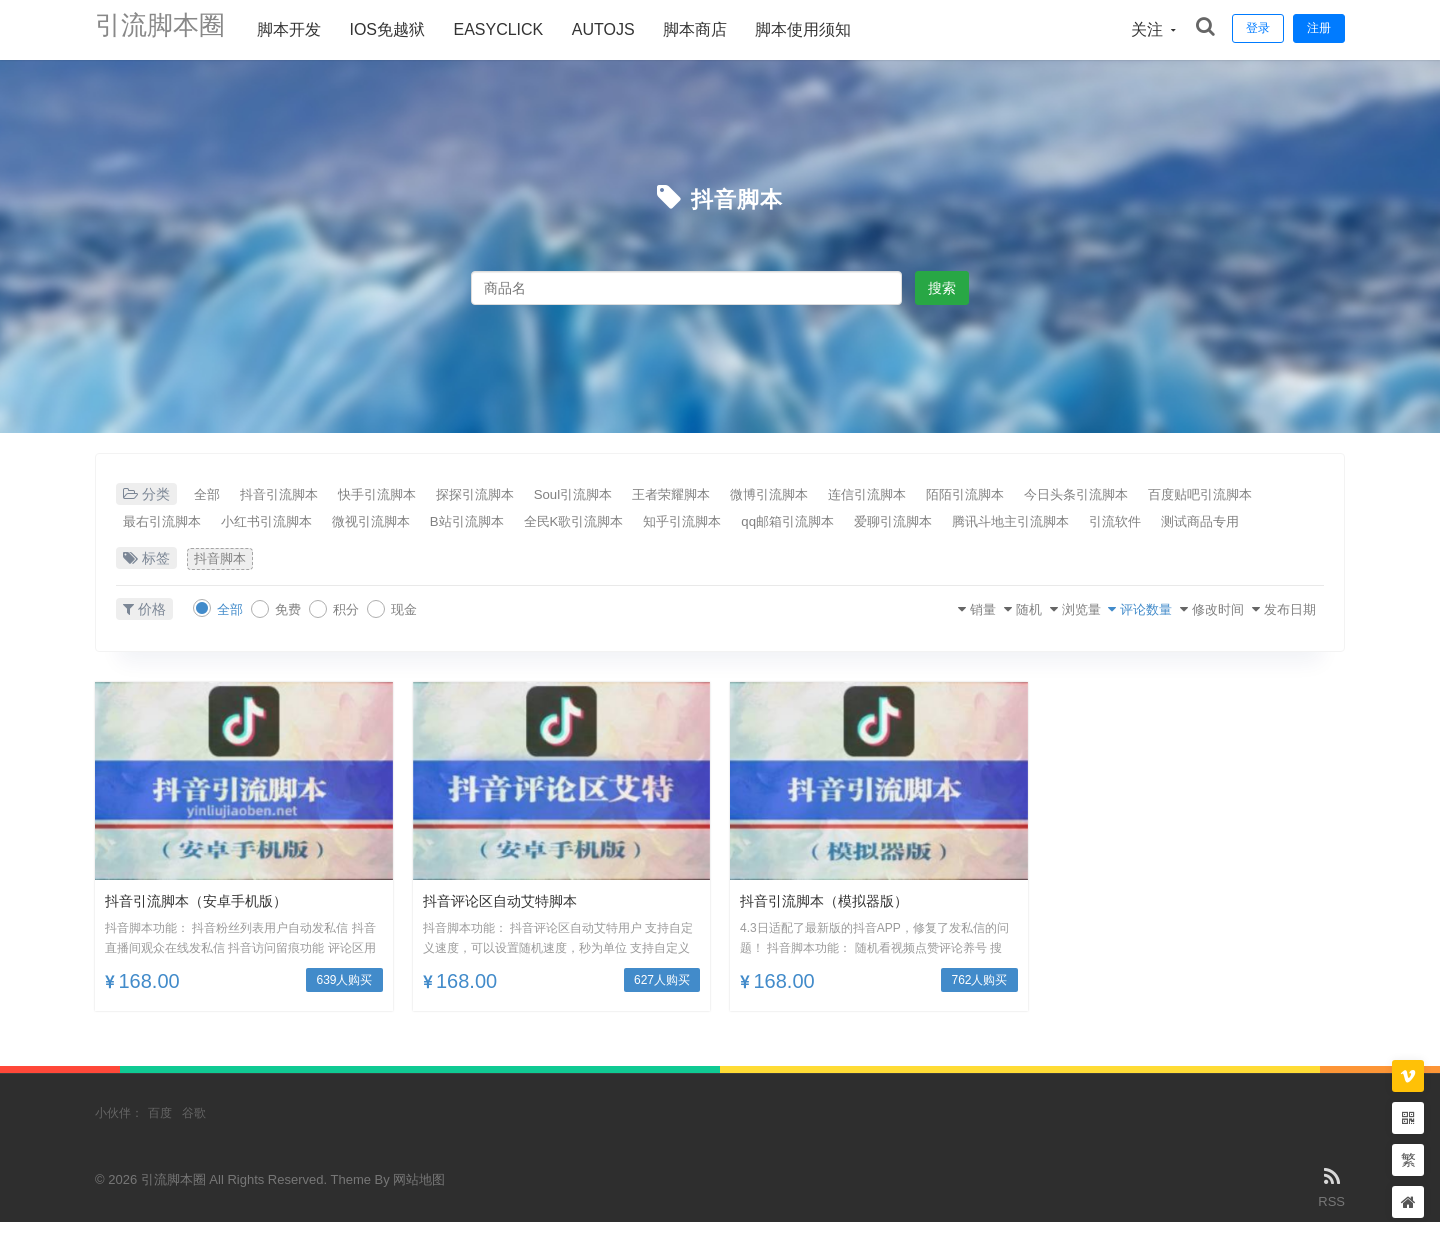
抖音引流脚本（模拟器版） (836, 932)
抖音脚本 (737, 197)
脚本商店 (715, 29)
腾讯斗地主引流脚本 (190, 551)
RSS (1331, 1217)
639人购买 (344, 1012)
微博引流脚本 (880, 495)
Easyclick (518, 29)
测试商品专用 (415, 551)
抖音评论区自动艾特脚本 (511, 932)
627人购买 (662, 1012)
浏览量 (1019, 640)
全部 (212, 495)
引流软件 (313, 551)
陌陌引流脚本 (1112, 495)
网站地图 (419, 1211)
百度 (160, 1145)
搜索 (942, 288)
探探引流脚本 (532, 495)
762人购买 (979, 1012)
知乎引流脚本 (926, 523)
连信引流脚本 (996, 495)
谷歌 (194, 1145)
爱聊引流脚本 (1173, 523)
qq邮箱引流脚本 (1050, 523)
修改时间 (1188, 640)
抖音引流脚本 (300, 495)
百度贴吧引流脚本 (183, 523)
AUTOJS (623, 29)
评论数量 (1100, 640)
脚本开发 (309, 29)
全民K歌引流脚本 (797, 523)
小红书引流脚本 (436, 523)
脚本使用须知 (823, 29)
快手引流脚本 (416, 495)
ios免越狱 (407, 29)
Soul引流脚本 (648, 495)
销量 (893, 640)
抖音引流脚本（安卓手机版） (209, 932)
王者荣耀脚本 (764, 495)
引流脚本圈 (170, 29)
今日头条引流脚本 (1242, 495)
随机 (952, 640)
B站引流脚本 (672, 523)
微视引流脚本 (559, 523)
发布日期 (1276, 640)
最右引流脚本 (313, 523)
